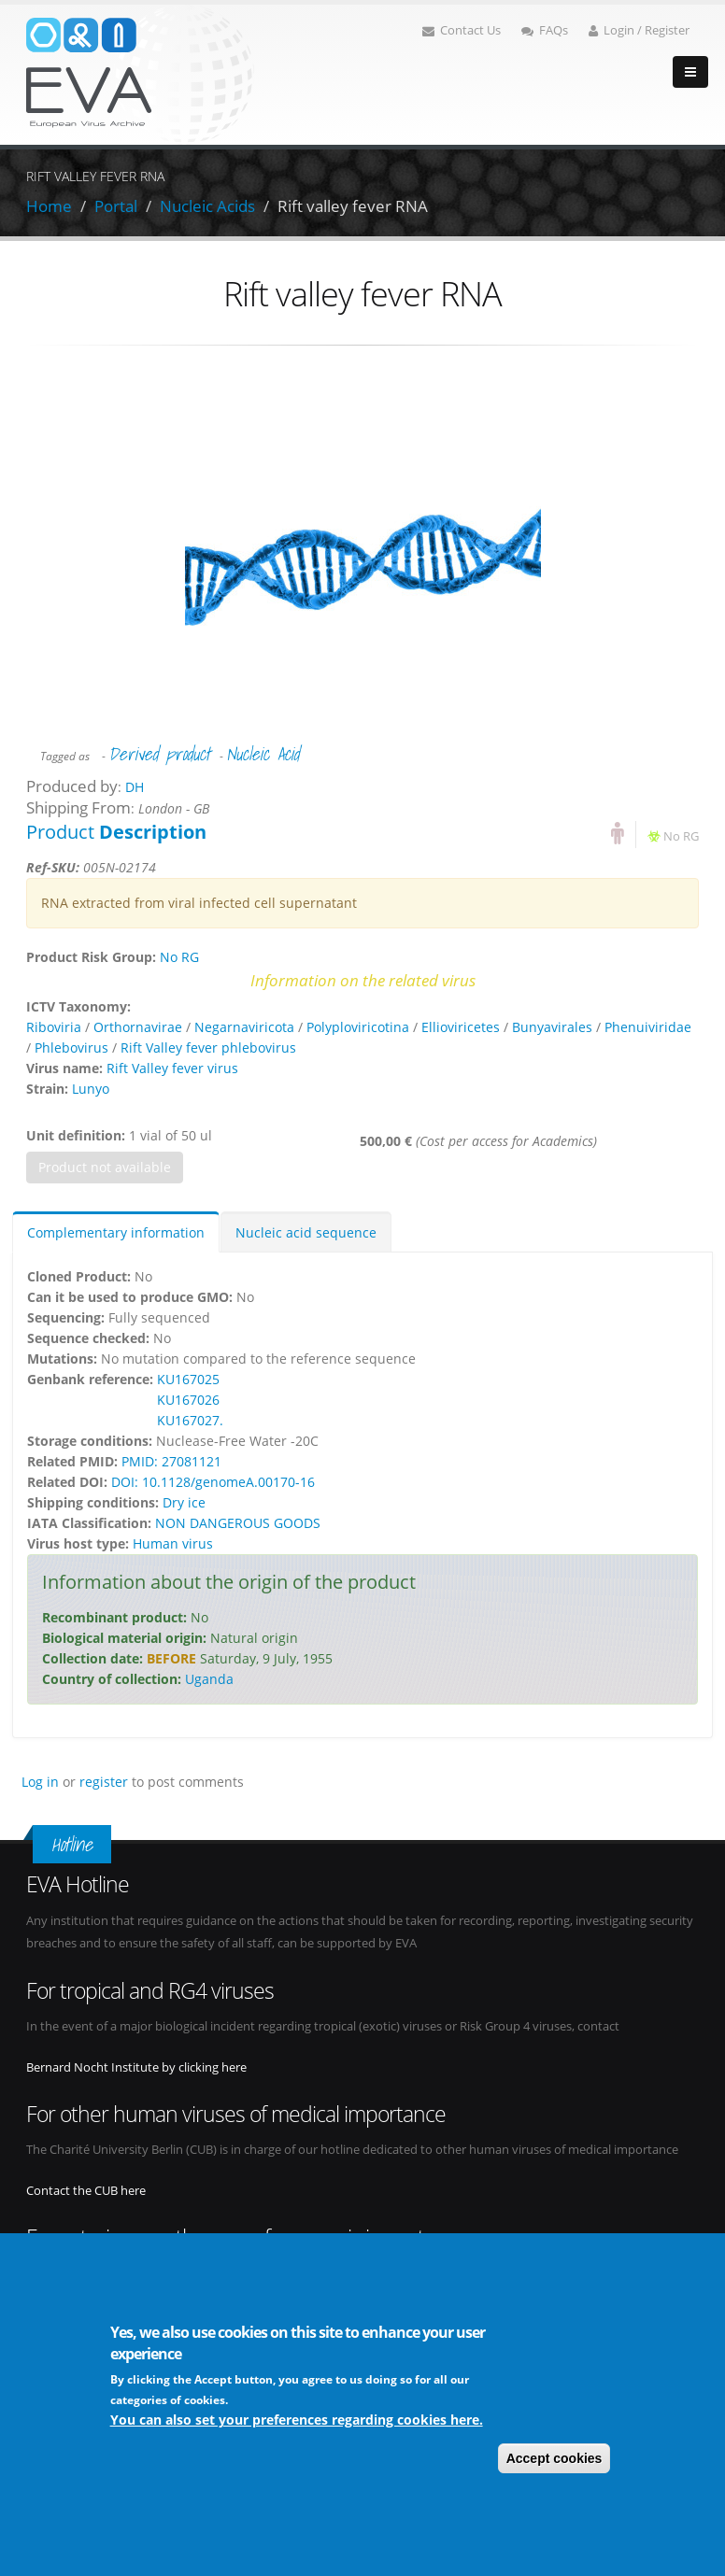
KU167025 (188, 1379)
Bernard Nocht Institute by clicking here (136, 2067)
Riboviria (53, 1027)
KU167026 (188, 1399)
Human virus (173, 1543)
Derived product (159, 754)
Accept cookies (554, 2459)
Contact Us (461, 30)
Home (49, 206)
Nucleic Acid (262, 754)
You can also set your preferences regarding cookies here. (296, 2420)
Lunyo (90, 1088)
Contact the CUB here (86, 2191)
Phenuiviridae (647, 1027)
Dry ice (184, 1502)
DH (134, 787)
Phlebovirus (71, 1047)
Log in (40, 1781)
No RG (681, 836)
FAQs (544, 30)
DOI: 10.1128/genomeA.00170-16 (213, 1482)
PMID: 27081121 (171, 1461)
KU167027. (190, 1420)
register (103, 1781)
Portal (115, 206)
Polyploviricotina (357, 1027)
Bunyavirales (552, 1027)
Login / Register (639, 30)
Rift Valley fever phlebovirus (208, 1047)
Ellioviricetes (460, 1027)
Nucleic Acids (207, 206)
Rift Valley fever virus (172, 1068)
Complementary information (116, 1232)
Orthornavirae (137, 1027)
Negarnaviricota (244, 1027)
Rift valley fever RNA (352, 206)
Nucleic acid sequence (306, 1232)
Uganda (209, 1679)
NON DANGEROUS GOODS (237, 1523)
